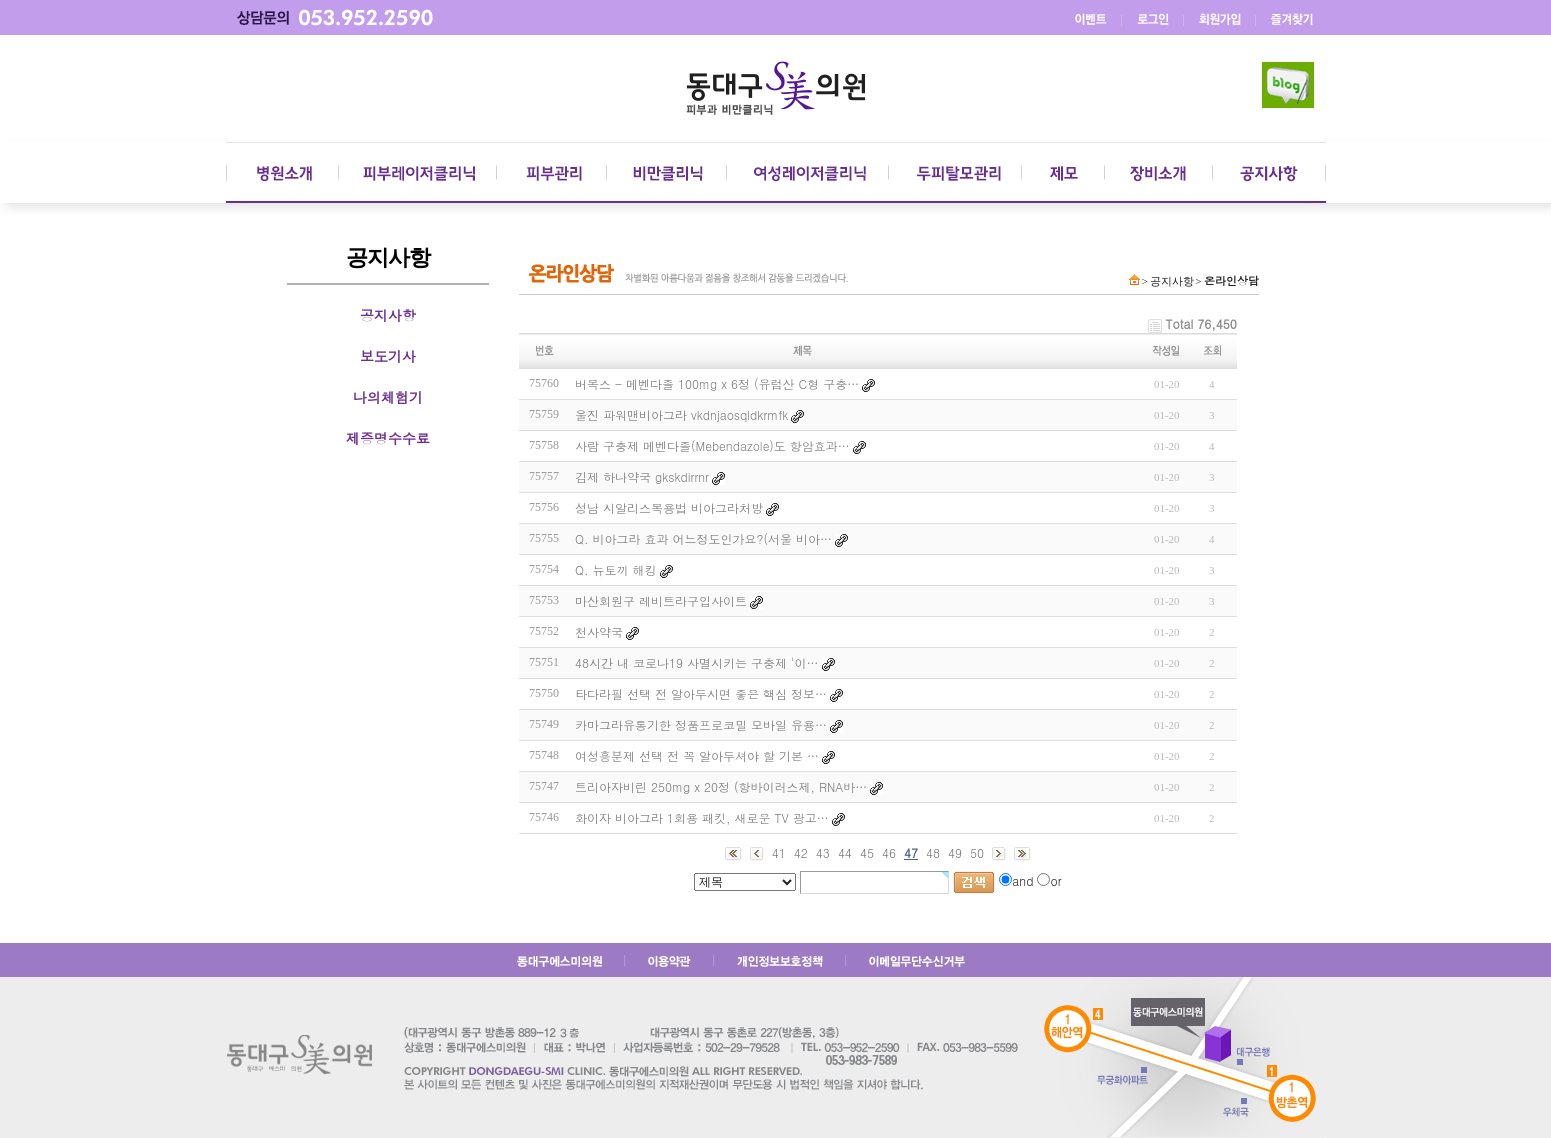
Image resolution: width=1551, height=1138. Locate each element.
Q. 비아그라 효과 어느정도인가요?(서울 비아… (703, 538)
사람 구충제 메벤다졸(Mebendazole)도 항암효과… (712, 445)
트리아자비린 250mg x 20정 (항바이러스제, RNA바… (721, 786)
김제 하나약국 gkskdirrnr (642, 476)
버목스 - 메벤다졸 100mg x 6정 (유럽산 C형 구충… (717, 383)
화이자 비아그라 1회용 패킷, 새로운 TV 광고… (702, 817)
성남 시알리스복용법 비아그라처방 (669, 507)
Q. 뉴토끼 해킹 (616, 569)
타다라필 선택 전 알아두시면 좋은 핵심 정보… (701, 693)
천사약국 (599, 631)
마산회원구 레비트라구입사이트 (661, 600)
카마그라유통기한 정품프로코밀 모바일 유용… (701, 724)
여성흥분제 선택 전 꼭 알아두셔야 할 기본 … (697, 755)
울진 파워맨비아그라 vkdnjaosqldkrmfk (681, 414)
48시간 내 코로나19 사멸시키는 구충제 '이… (697, 662)
